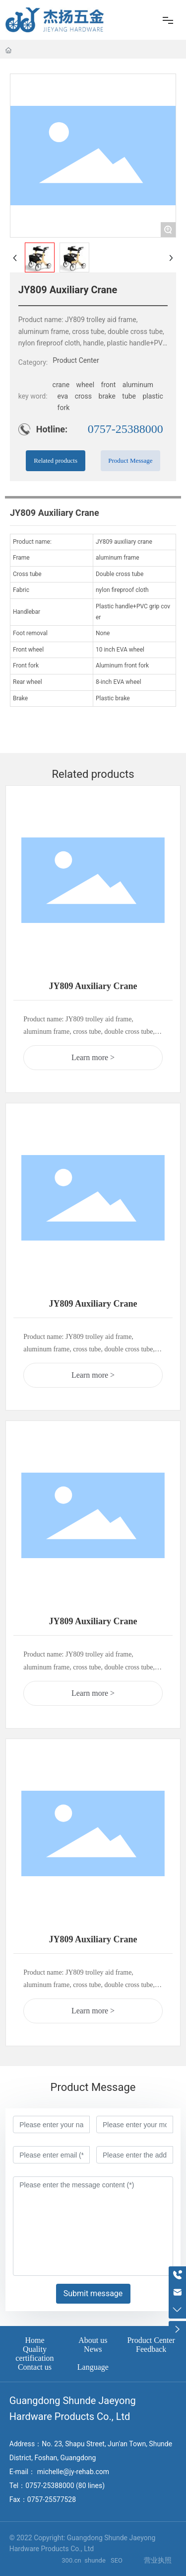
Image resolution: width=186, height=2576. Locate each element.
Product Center (76, 360)
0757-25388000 (125, 428)
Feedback (151, 2349)
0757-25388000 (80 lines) (65, 2486)
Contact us (35, 2367)
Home (34, 2340)
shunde (95, 2560)
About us (92, 2340)
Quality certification (34, 2353)
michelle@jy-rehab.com (73, 2472)
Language (93, 2367)
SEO (117, 2560)
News (93, 2349)
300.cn (72, 2560)
